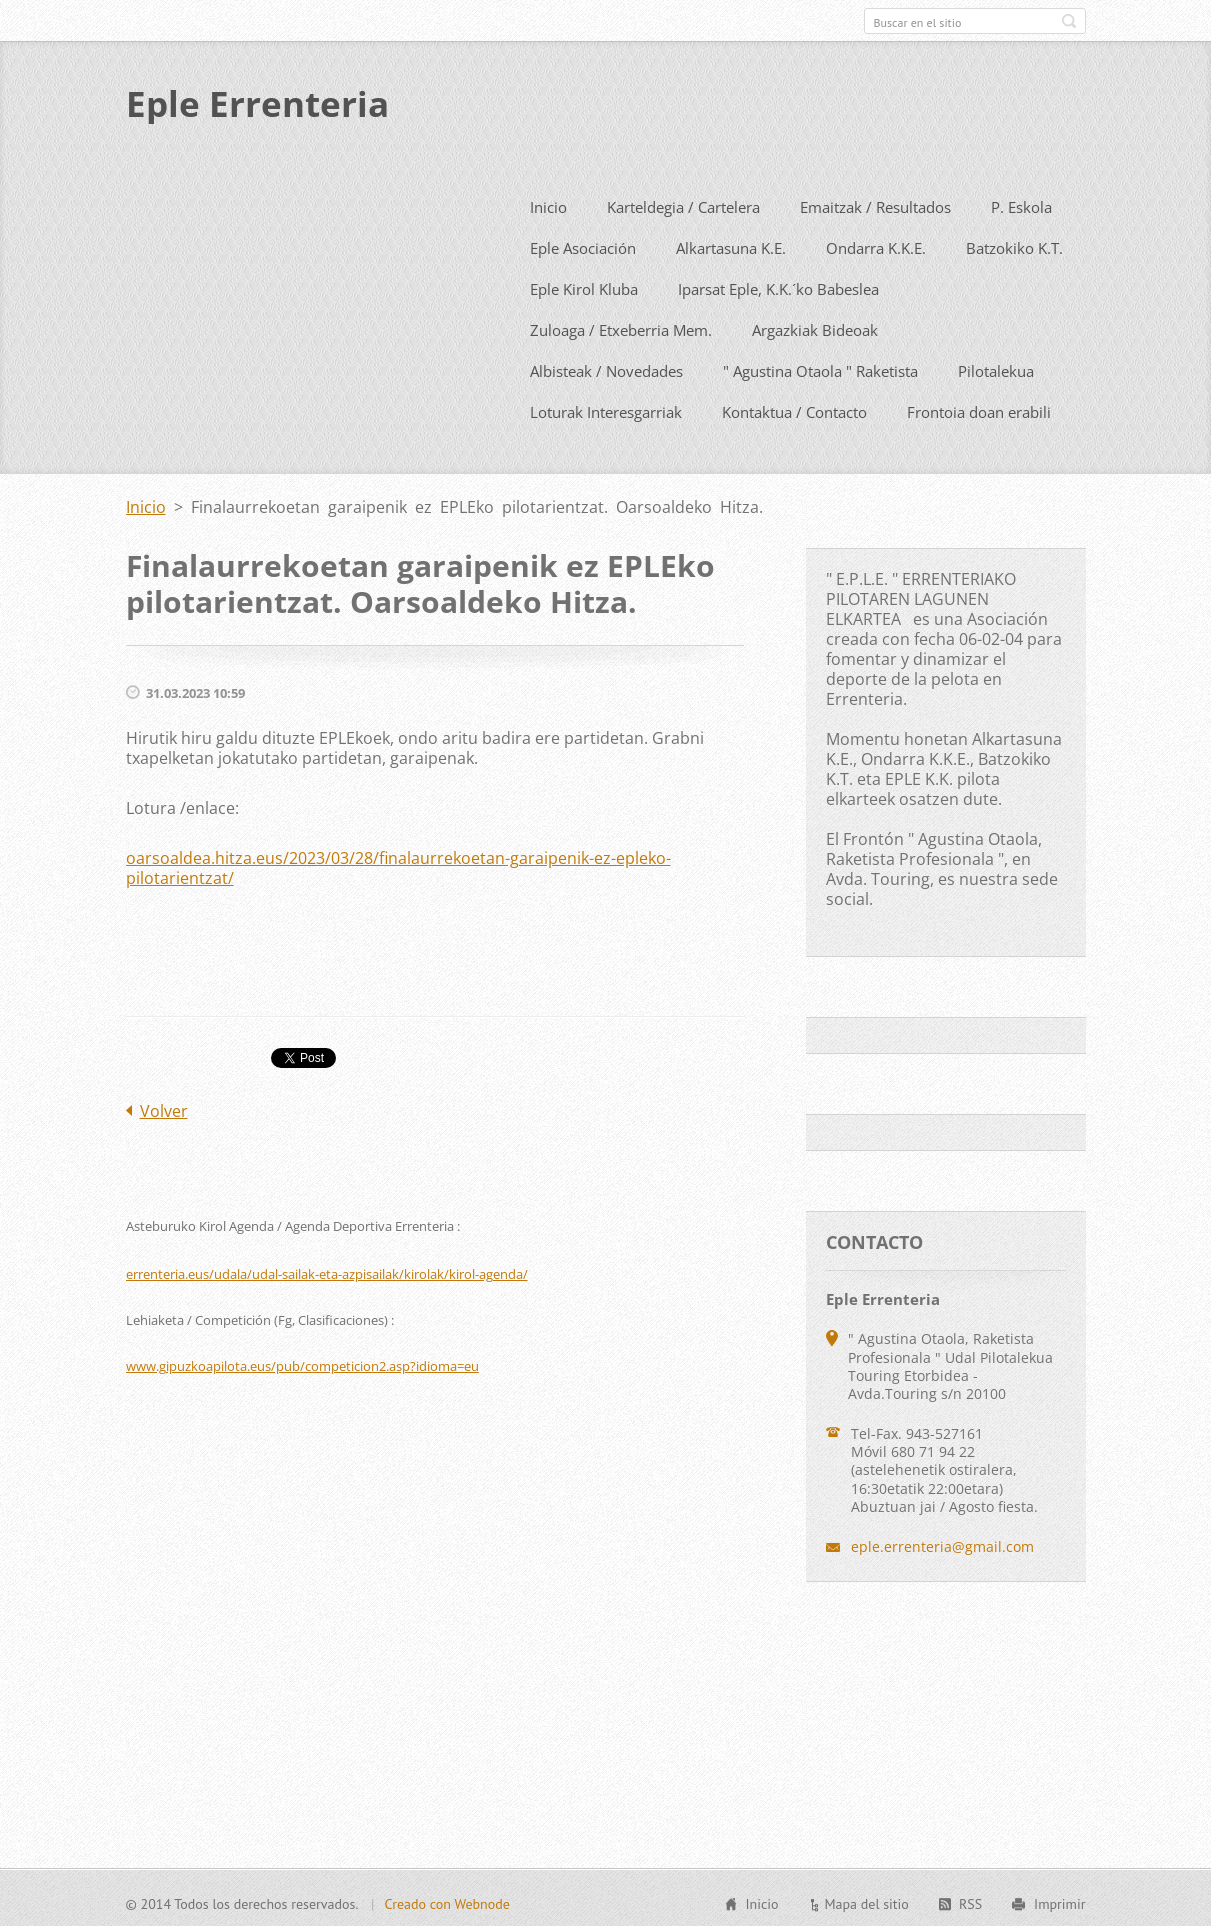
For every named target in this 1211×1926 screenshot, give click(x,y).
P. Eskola (1021, 203)
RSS (970, 1901)
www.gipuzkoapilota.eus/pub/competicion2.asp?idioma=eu (302, 1362)
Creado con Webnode (446, 1901)
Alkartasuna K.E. (731, 244)
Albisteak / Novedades (606, 367)
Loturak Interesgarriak (606, 408)
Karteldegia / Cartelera (683, 203)
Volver (164, 1107)
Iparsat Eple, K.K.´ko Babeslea (778, 285)
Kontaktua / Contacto (794, 408)
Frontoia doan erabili (979, 408)
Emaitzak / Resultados (875, 203)
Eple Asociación (583, 244)
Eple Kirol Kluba (584, 285)
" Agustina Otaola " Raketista (820, 367)
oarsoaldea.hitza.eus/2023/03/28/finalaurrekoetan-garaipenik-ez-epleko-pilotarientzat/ (398, 864)
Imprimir (1059, 1901)
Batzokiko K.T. (1014, 244)
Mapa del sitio (866, 1901)
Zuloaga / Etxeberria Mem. (621, 326)
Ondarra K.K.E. (876, 244)
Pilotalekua (996, 367)
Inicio (548, 203)
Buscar (1069, 21)
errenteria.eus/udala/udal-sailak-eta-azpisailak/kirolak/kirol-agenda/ (327, 1270)
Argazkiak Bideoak (815, 326)
